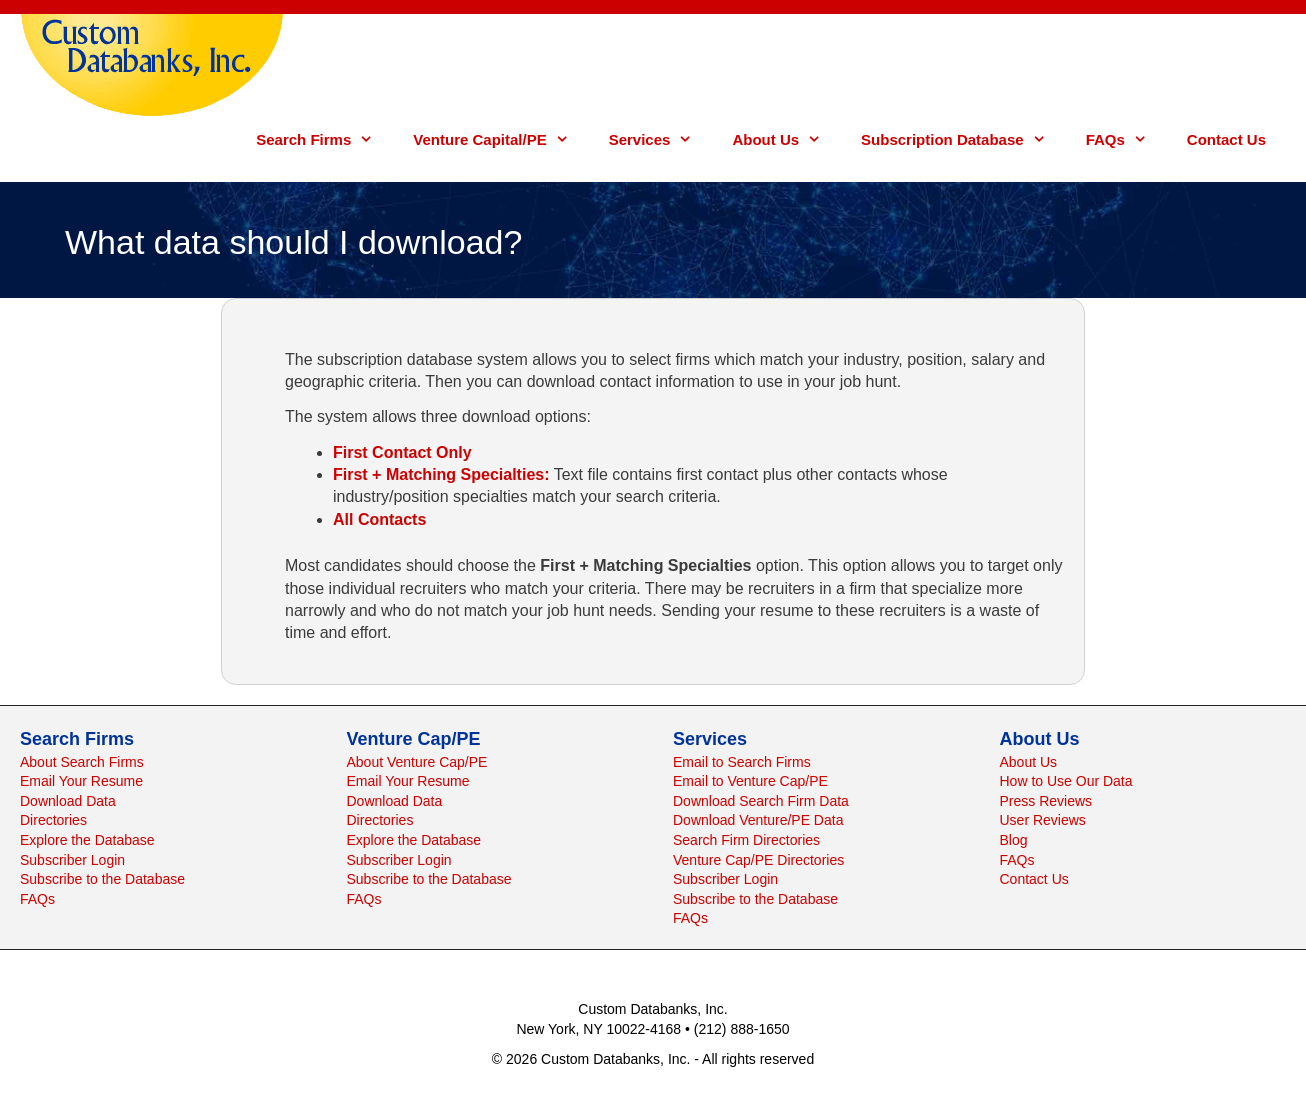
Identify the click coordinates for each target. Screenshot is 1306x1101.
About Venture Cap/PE (417, 762)
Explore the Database (87, 840)
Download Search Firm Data (761, 801)
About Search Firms (82, 762)
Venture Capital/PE (500, 139)
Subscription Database (963, 139)
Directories (53, 820)
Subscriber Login (72, 860)
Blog (1014, 840)
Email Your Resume (81, 781)
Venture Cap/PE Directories (758, 860)
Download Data (68, 801)
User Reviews (1043, 820)
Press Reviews (1046, 801)
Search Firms (324, 139)
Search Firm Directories (746, 840)
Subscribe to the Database (102, 879)
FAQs (1126, 139)
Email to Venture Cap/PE (750, 781)
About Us (786, 139)
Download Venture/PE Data (758, 820)
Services (661, 139)
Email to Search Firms (742, 762)
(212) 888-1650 (742, 1029)
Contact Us (1226, 139)
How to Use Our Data (1066, 781)
